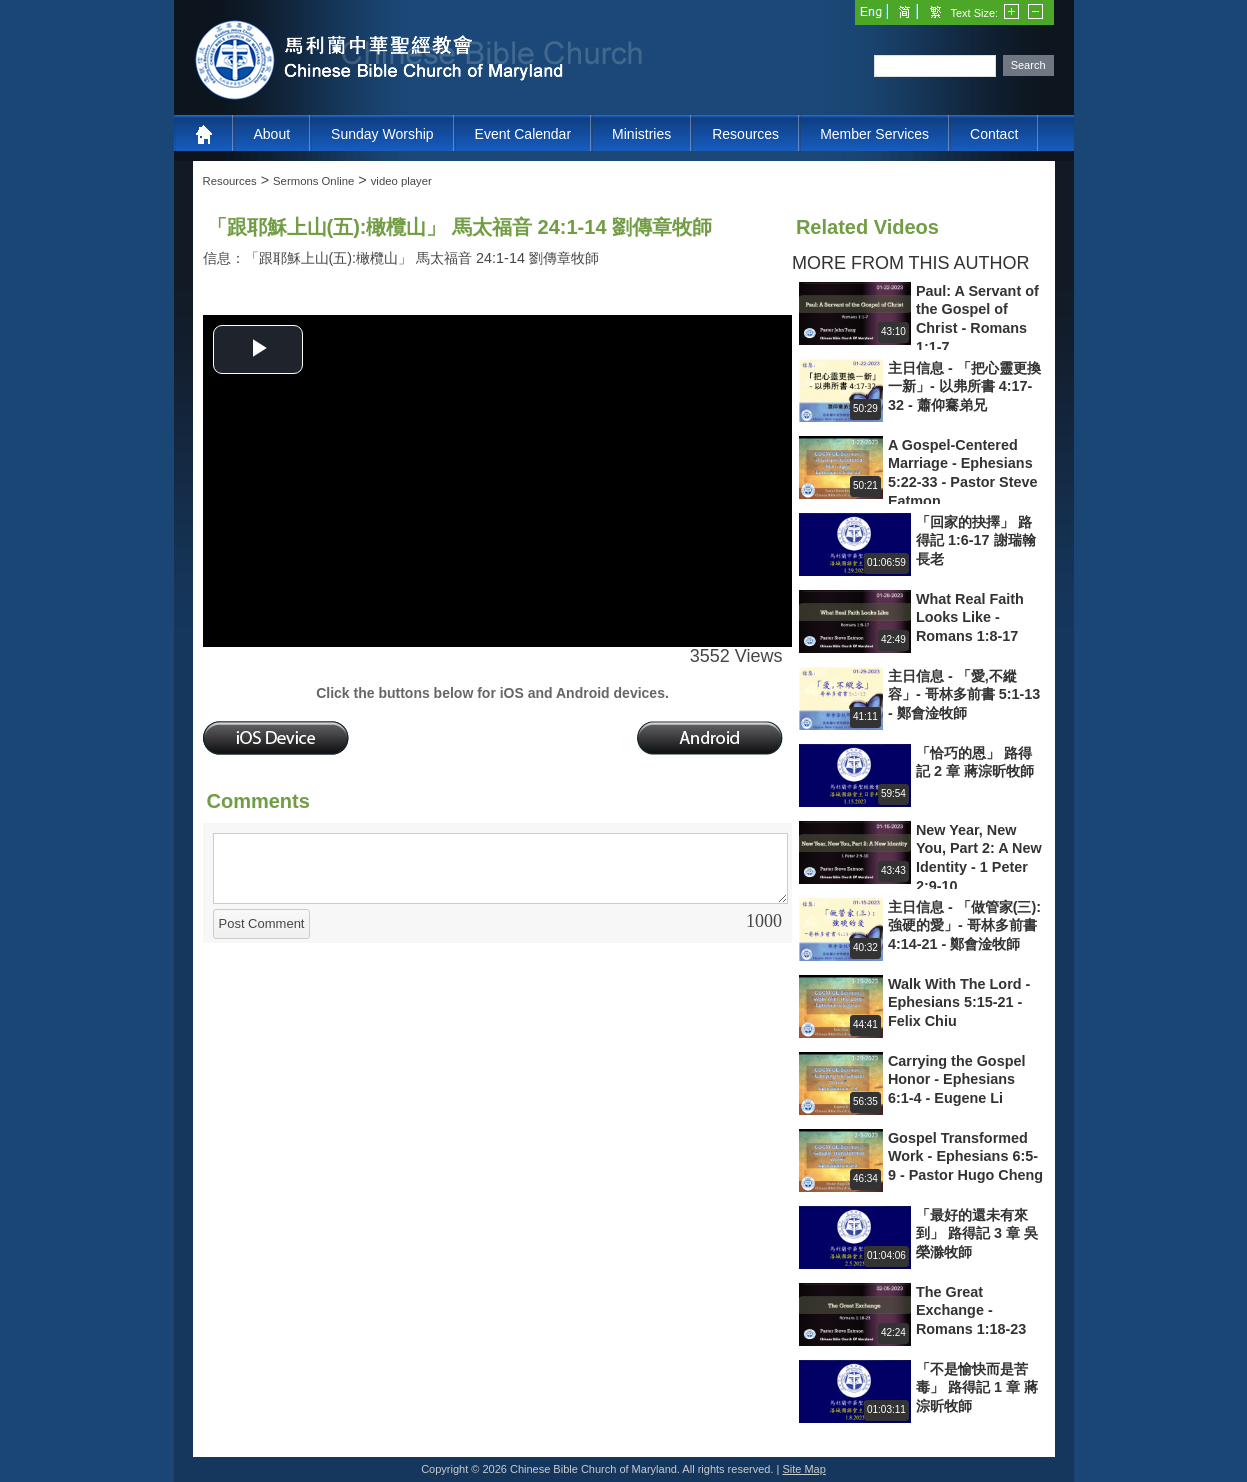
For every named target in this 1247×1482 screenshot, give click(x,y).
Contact (994, 134)
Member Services (874, 134)
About (272, 134)
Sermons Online (313, 181)
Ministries (641, 134)
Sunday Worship (382, 134)
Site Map (803, 1469)
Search (1028, 65)
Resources (745, 134)
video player (401, 181)
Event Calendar (523, 134)
